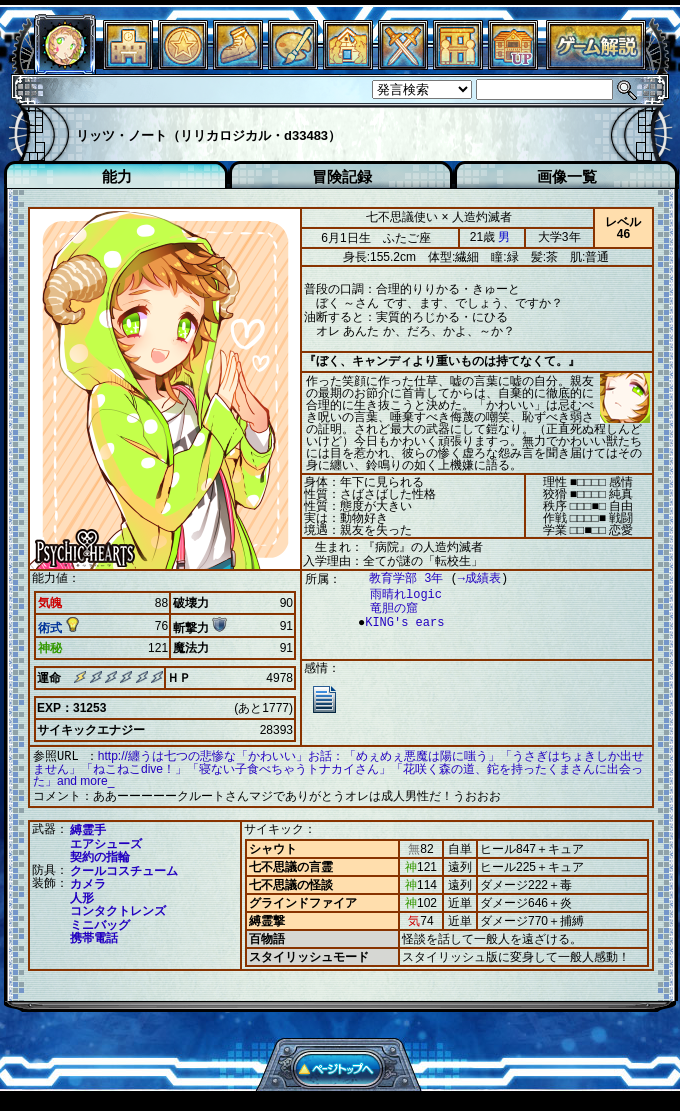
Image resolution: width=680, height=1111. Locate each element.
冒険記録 (342, 176)
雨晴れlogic (396, 594)
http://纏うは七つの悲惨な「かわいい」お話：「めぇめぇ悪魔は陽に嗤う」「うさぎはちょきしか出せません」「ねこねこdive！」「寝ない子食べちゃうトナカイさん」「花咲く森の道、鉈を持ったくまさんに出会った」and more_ (338, 768)
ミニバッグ (100, 923)
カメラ (88, 882)
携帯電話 (94, 936)
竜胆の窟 (384, 608)
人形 (82, 896)
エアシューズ (106, 842)
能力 (117, 176)
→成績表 (469, 578)
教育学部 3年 (396, 578)
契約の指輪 (100, 855)
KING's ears (399, 622)
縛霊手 (88, 828)
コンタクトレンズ (118, 909)
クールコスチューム (124, 869)
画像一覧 (567, 176)
